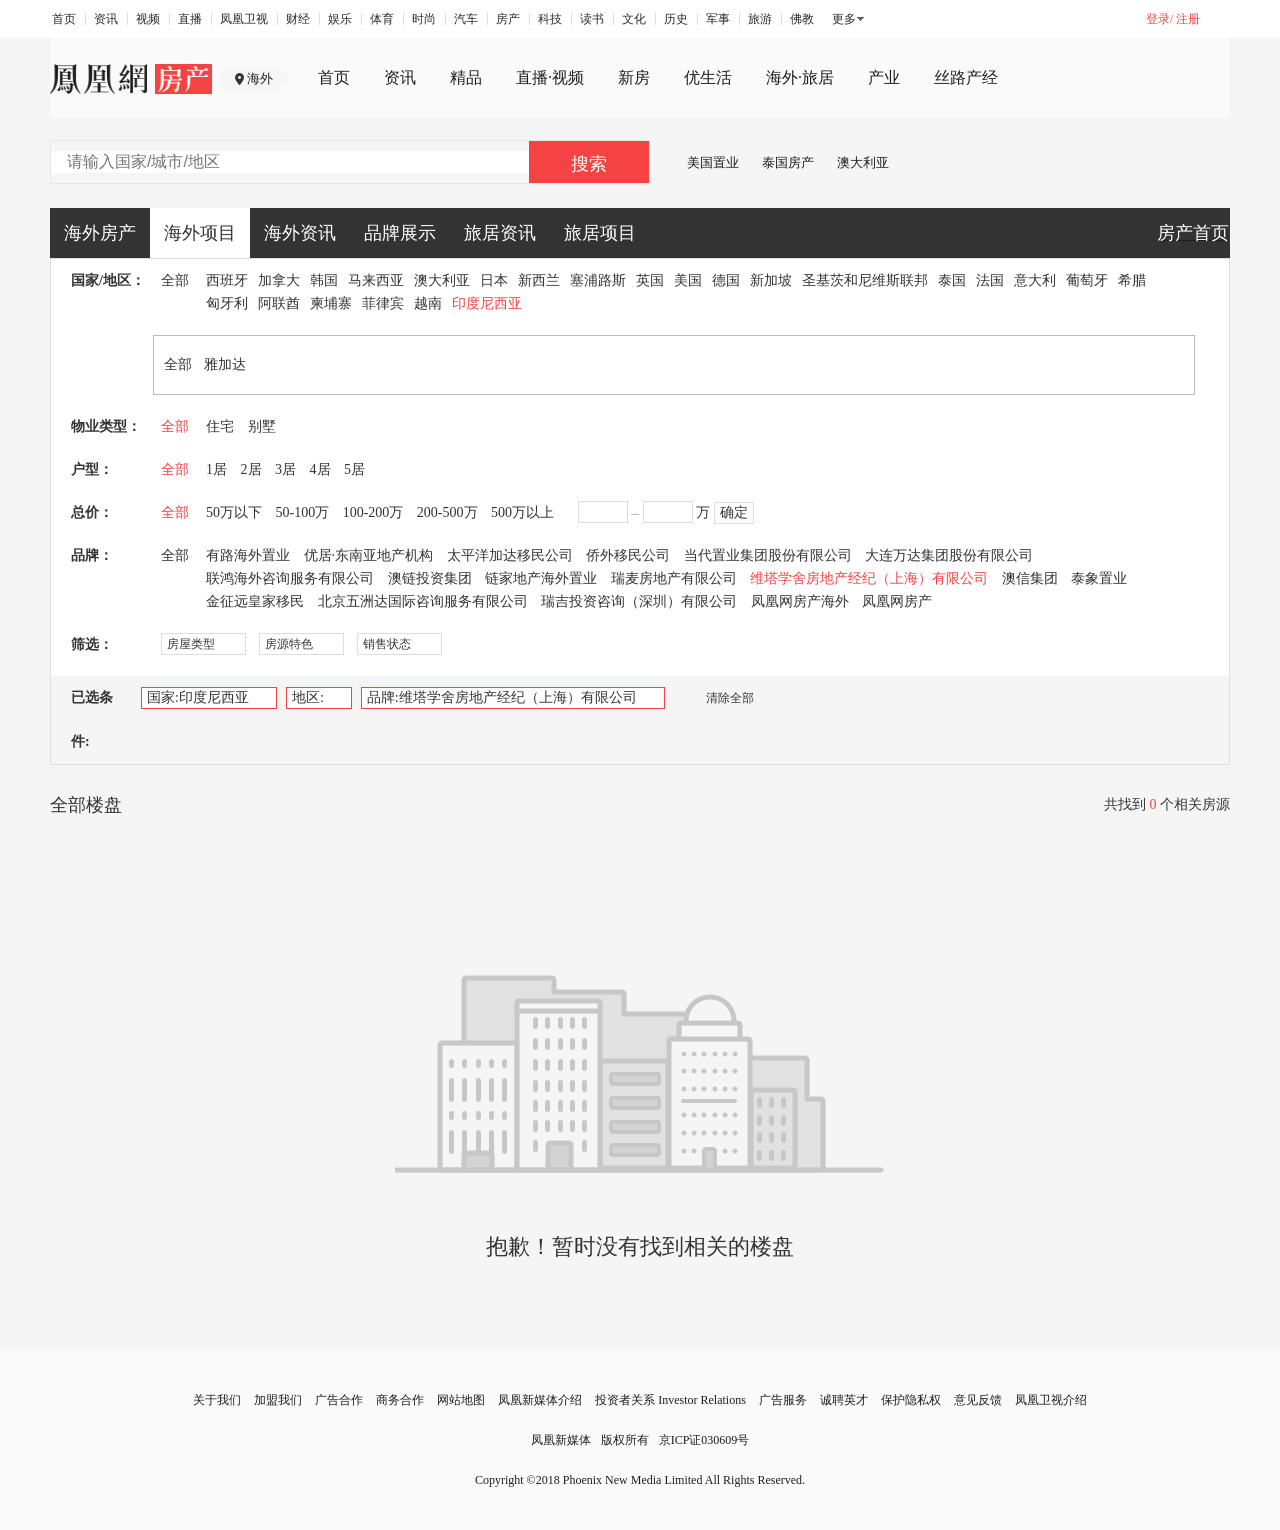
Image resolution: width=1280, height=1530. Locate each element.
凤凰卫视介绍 (1051, 1400)
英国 (650, 280)
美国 (688, 280)
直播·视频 (550, 77)
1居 (216, 469)
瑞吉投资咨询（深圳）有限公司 (639, 601)
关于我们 (217, 1400)
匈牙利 (227, 303)
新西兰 (539, 280)
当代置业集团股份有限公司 (768, 555)
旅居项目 (600, 233)
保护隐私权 (911, 1400)
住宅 (220, 426)
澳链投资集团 (430, 578)
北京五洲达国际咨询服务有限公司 (423, 601)
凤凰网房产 (897, 601)
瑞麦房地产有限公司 (674, 578)
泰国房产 (788, 162)
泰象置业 (1099, 578)
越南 (428, 303)
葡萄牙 (1087, 280)
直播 (190, 19)
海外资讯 (300, 233)
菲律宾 (383, 303)
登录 (1158, 19)
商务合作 (400, 1400)
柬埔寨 (331, 303)
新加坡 (771, 280)
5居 (354, 469)
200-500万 (447, 512)
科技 (550, 19)
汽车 (466, 19)
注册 (1188, 19)
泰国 (952, 280)
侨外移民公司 (628, 555)
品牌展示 (400, 233)
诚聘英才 (844, 1400)
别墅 (262, 426)
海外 (260, 78)
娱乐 (340, 19)
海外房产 (100, 233)
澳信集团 (1030, 578)
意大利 (1035, 280)
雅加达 (225, 364)
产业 (884, 77)
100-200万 (373, 512)
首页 (64, 19)
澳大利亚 (863, 162)
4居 (320, 469)
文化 (634, 19)
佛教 (802, 19)
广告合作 (339, 1400)
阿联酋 (279, 303)
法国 (990, 280)
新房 (634, 77)
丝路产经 (966, 77)
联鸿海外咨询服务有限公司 (290, 578)
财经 (298, 19)
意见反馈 (978, 1400)
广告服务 (783, 1400)
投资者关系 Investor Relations (670, 1400)
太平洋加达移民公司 (510, 555)
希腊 (1132, 280)
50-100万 (303, 512)
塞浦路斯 (598, 280)
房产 (508, 19)
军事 (718, 19)
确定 (734, 512)
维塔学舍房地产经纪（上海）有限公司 (869, 578)
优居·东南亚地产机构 (369, 555)
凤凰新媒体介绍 (540, 1400)
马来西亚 (376, 280)
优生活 (708, 77)
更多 (844, 19)
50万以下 (234, 512)
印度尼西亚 (487, 303)
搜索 (589, 164)
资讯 (106, 19)
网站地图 (461, 1400)
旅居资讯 (500, 233)
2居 (251, 469)
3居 (285, 469)
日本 (494, 280)
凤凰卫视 (244, 19)
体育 (382, 19)
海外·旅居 (800, 77)
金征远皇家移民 (255, 601)
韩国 (324, 280)
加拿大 (279, 280)
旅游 (760, 19)
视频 (148, 19)
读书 (592, 19)
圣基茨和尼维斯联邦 (865, 280)
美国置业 (713, 162)
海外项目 (200, 233)
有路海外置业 (248, 555)
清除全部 (720, 698)
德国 (726, 280)
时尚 (424, 19)
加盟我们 (278, 1400)
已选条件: (92, 719)
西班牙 (227, 280)
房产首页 (1193, 233)
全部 (175, 280)
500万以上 (522, 512)
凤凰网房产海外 (800, 601)
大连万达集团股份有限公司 (949, 555)
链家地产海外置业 (541, 578)
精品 (466, 77)
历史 (676, 19)
